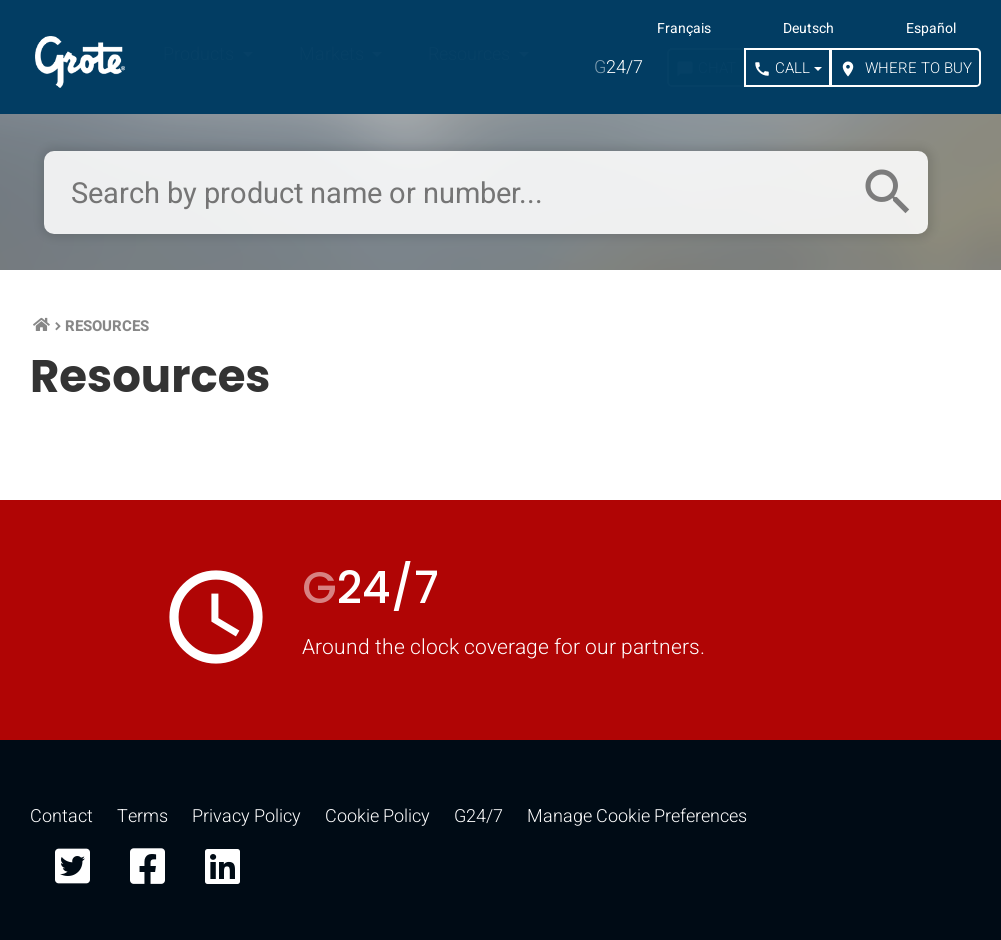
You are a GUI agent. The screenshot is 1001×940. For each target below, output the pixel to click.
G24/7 (478, 816)
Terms (142, 816)
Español (931, 29)
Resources (471, 54)
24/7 (618, 67)
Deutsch (808, 29)
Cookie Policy (377, 816)
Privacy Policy (246, 816)
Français (684, 29)
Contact (61, 816)
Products (200, 54)
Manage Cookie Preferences (637, 816)
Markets (333, 54)
